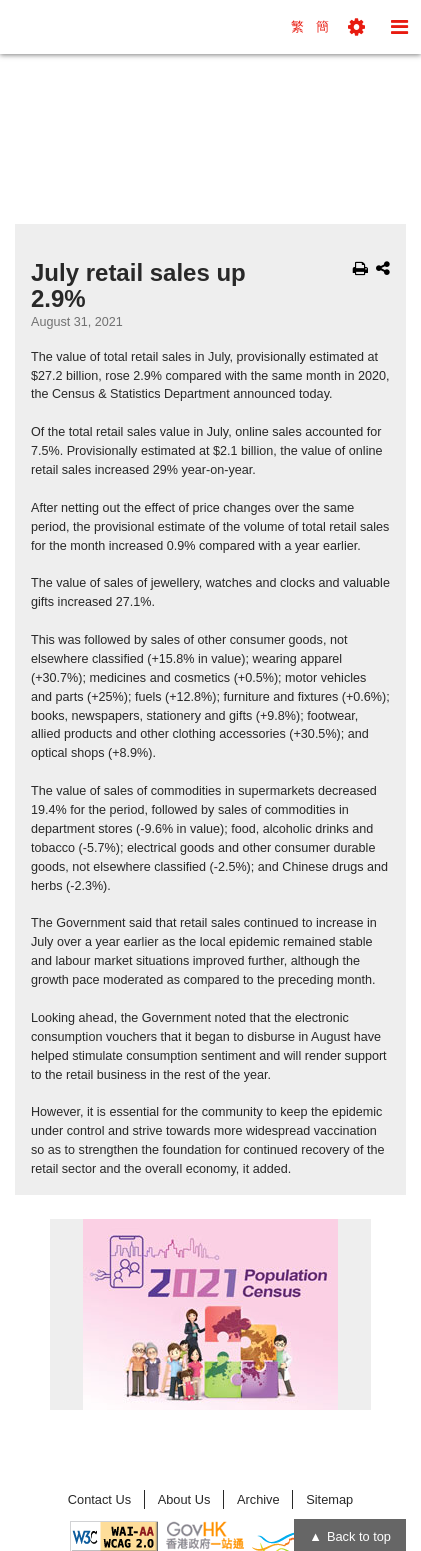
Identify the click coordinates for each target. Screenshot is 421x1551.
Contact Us (99, 1499)
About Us (184, 1499)
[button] (356, 27)
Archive (258, 1499)
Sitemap (329, 1499)
